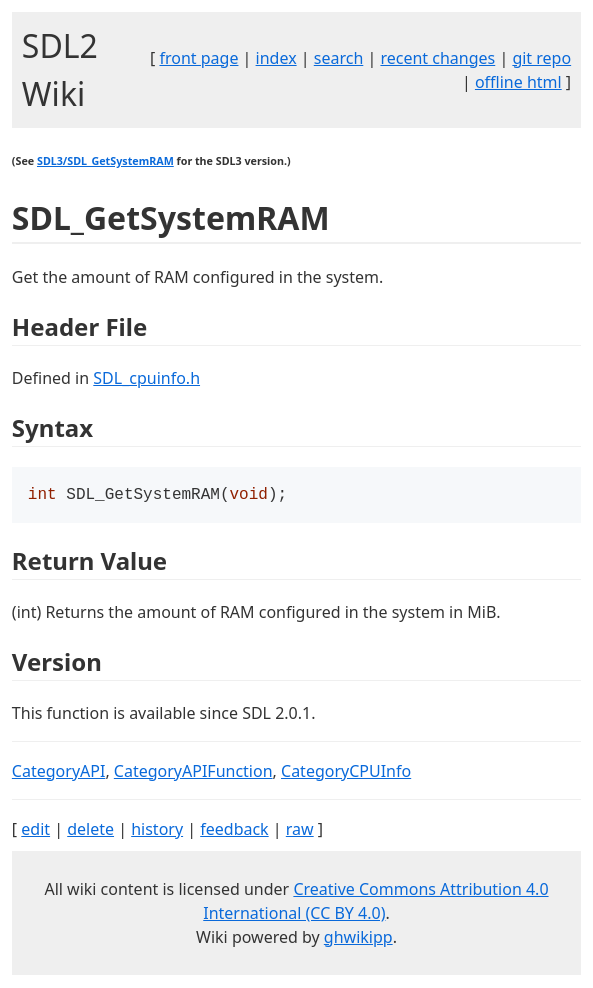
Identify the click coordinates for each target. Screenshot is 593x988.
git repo (541, 58)
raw (300, 831)
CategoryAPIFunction (193, 773)
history (157, 831)
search (339, 58)
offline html (518, 82)
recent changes (437, 58)
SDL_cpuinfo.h (146, 378)
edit (35, 831)
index (276, 58)
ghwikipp (358, 939)
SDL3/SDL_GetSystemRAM (105, 161)
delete (90, 831)
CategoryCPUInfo (346, 773)
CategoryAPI (59, 773)
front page (198, 58)
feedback (234, 831)
